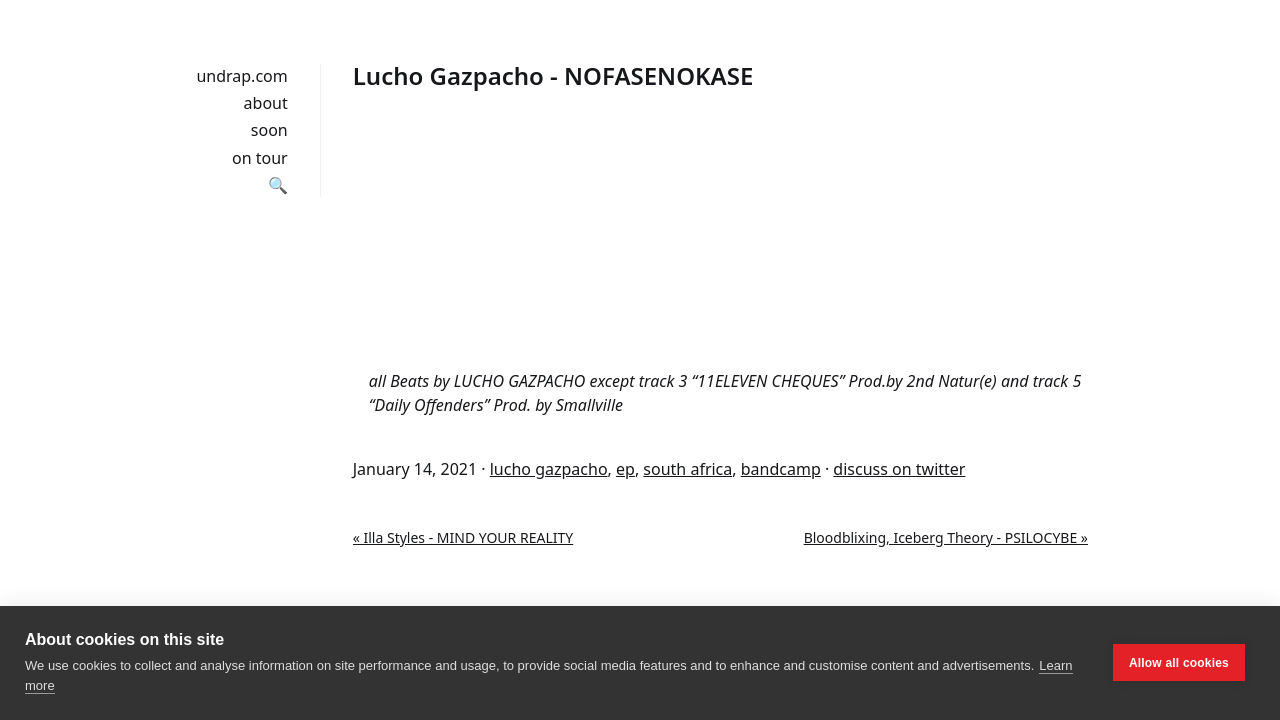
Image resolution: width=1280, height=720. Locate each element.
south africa (687, 469)
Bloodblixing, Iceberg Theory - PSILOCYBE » (946, 537)
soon (269, 130)
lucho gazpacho (549, 469)
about (266, 103)
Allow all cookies (1179, 663)
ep (625, 469)
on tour (260, 158)
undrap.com (241, 76)
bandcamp (781, 469)
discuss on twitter (899, 469)
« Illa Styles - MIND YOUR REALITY (463, 537)
